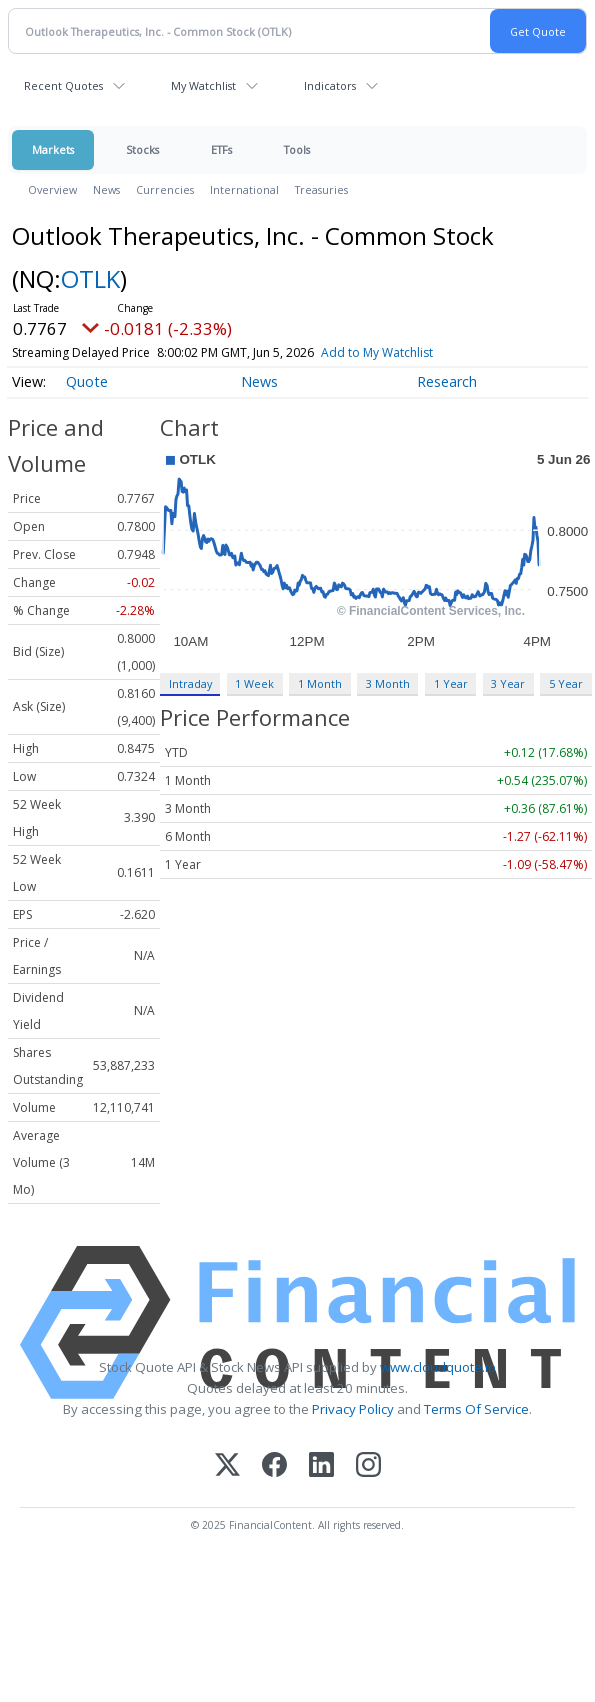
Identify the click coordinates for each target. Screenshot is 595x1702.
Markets (53, 149)
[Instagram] (368, 1466)
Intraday (190, 683)
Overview (52, 189)
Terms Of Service (476, 1409)
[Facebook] (274, 1466)
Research (447, 381)
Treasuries (321, 189)
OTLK (90, 278)
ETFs (221, 149)
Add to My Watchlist (413, 352)
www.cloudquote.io (438, 1367)
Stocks (142, 149)
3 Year (508, 683)
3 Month (388, 683)
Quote (87, 381)
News (106, 189)
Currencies (165, 189)
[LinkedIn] (321, 1466)
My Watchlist (203, 85)
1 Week (254, 683)
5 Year (566, 683)
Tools (297, 149)
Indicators (330, 85)
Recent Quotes (63, 85)
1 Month (320, 683)
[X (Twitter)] (227, 1466)
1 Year (451, 683)
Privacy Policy (353, 1409)
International (244, 189)
